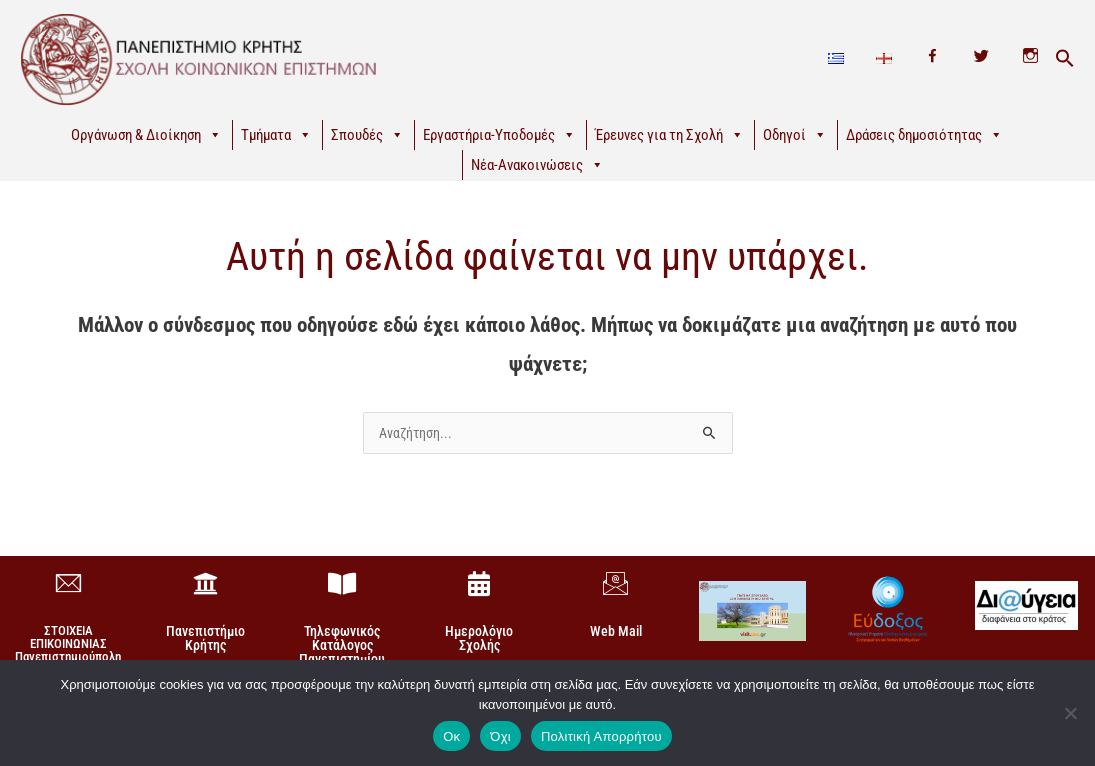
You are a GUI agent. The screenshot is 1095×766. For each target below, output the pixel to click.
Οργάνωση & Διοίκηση (146, 135)
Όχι (500, 736)
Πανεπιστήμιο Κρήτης (205, 638)
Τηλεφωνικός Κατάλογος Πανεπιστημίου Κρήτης (342, 652)
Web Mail (616, 631)
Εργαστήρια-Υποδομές (499, 135)
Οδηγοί (795, 135)
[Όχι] (1070, 713)
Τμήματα (276, 135)
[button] (1065, 59)
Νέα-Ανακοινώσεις (537, 165)
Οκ (451, 736)
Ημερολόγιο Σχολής (479, 638)
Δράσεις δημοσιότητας (924, 135)
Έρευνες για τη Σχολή (669, 135)
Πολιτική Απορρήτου (601, 736)
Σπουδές (367, 135)
